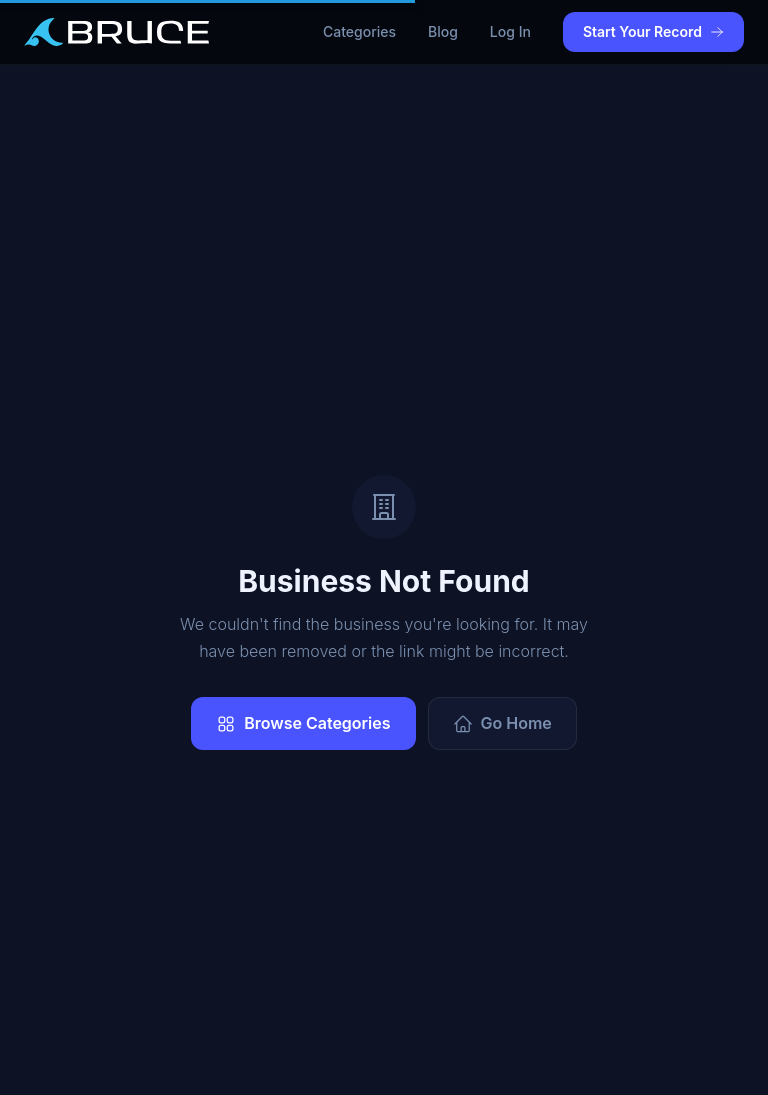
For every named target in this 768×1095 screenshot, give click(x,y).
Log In (510, 31)
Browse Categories (303, 723)
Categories (359, 31)
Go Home (502, 723)
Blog (443, 31)
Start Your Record (653, 31)
